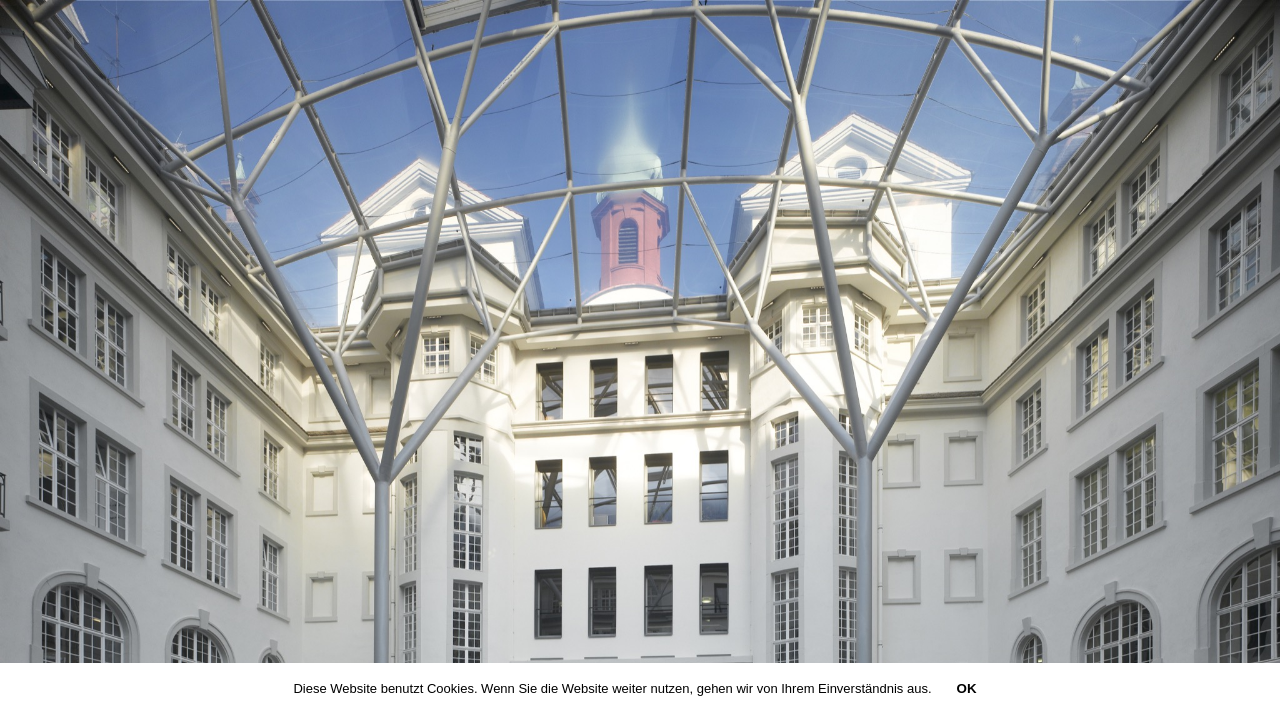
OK (967, 688)
